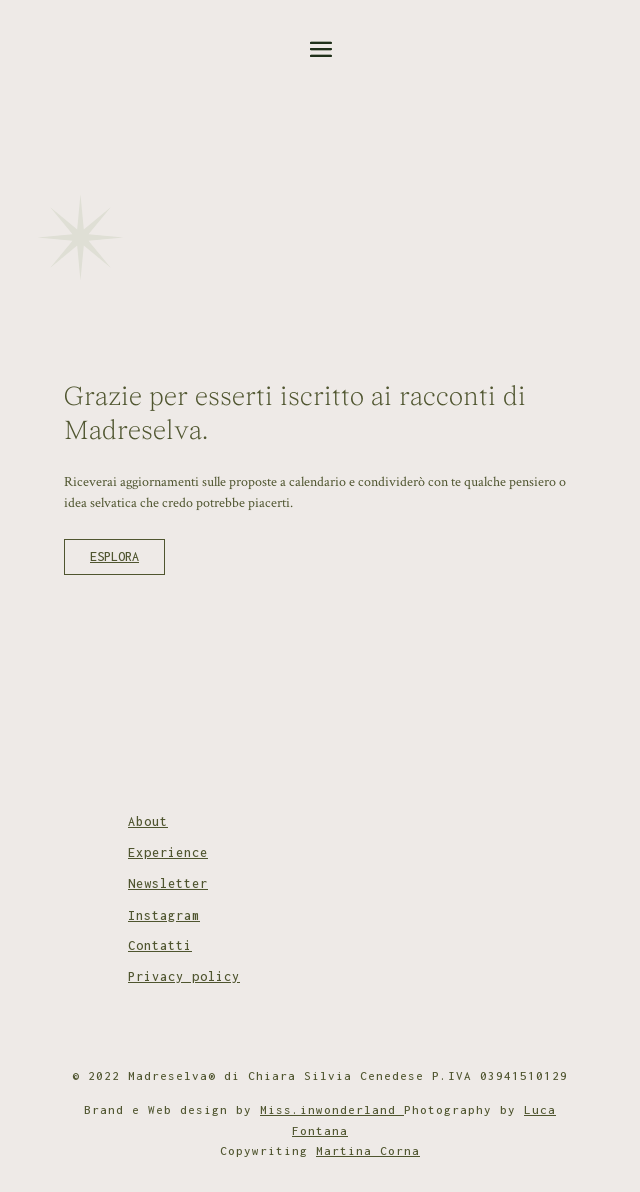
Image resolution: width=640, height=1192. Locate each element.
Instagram (164, 915)
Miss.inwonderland (332, 1109)
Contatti (160, 945)
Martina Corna (368, 1150)
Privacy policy (184, 976)
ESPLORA (114, 556)
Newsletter (168, 883)
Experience (168, 852)
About (148, 821)
